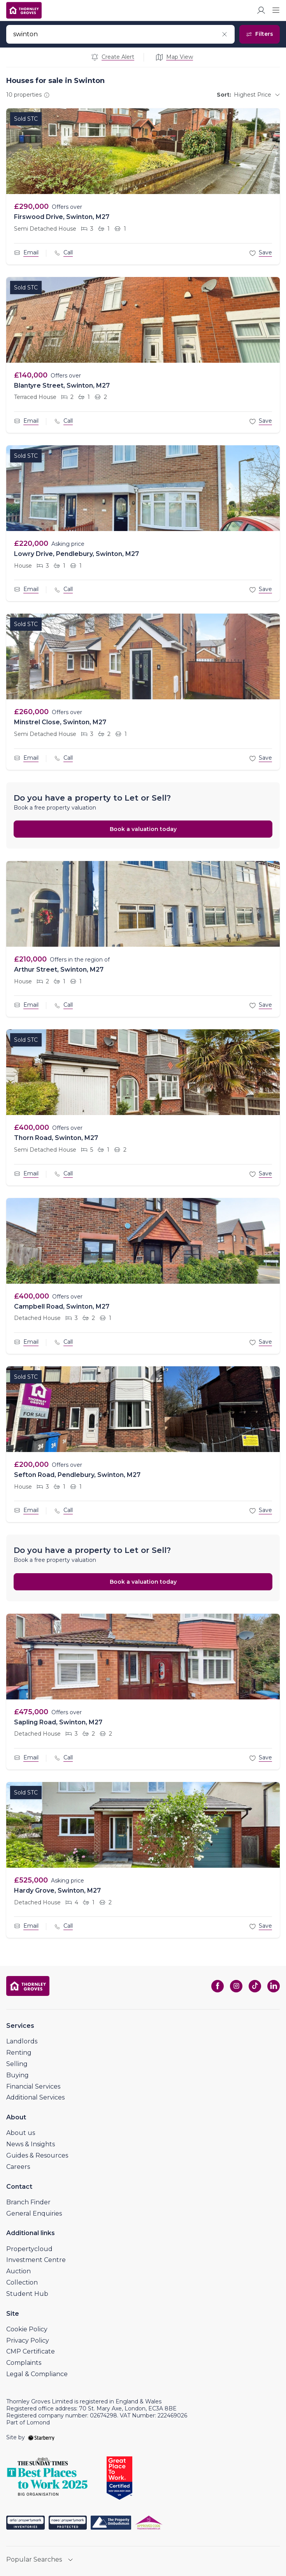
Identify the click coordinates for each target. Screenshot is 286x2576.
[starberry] (41, 2437)
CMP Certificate (30, 2351)
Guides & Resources (37, 2155)
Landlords (21, 2041)
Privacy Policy (27, 2340)
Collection (22, 2282)
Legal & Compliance (37, 2374)
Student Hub (27, 2293)
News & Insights (30, 2144)
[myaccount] (261, 10)
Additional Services (35, 2097)
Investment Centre (36, 2260)
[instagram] (236, 1986)
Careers (18, 2166)
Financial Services (33, 2086)
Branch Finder (28, 2202)
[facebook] (217, 1986)
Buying (17, 2075)
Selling (17, 2064)
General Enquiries (34, 2213)
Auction (18, 2271)
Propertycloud (29, 2249)
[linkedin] (273, 1986)
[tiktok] (255, 1986)
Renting (19, 2052)
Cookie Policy (26, 2329)
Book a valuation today (143, 829)
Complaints (23, 2362)
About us (20, 2133)
